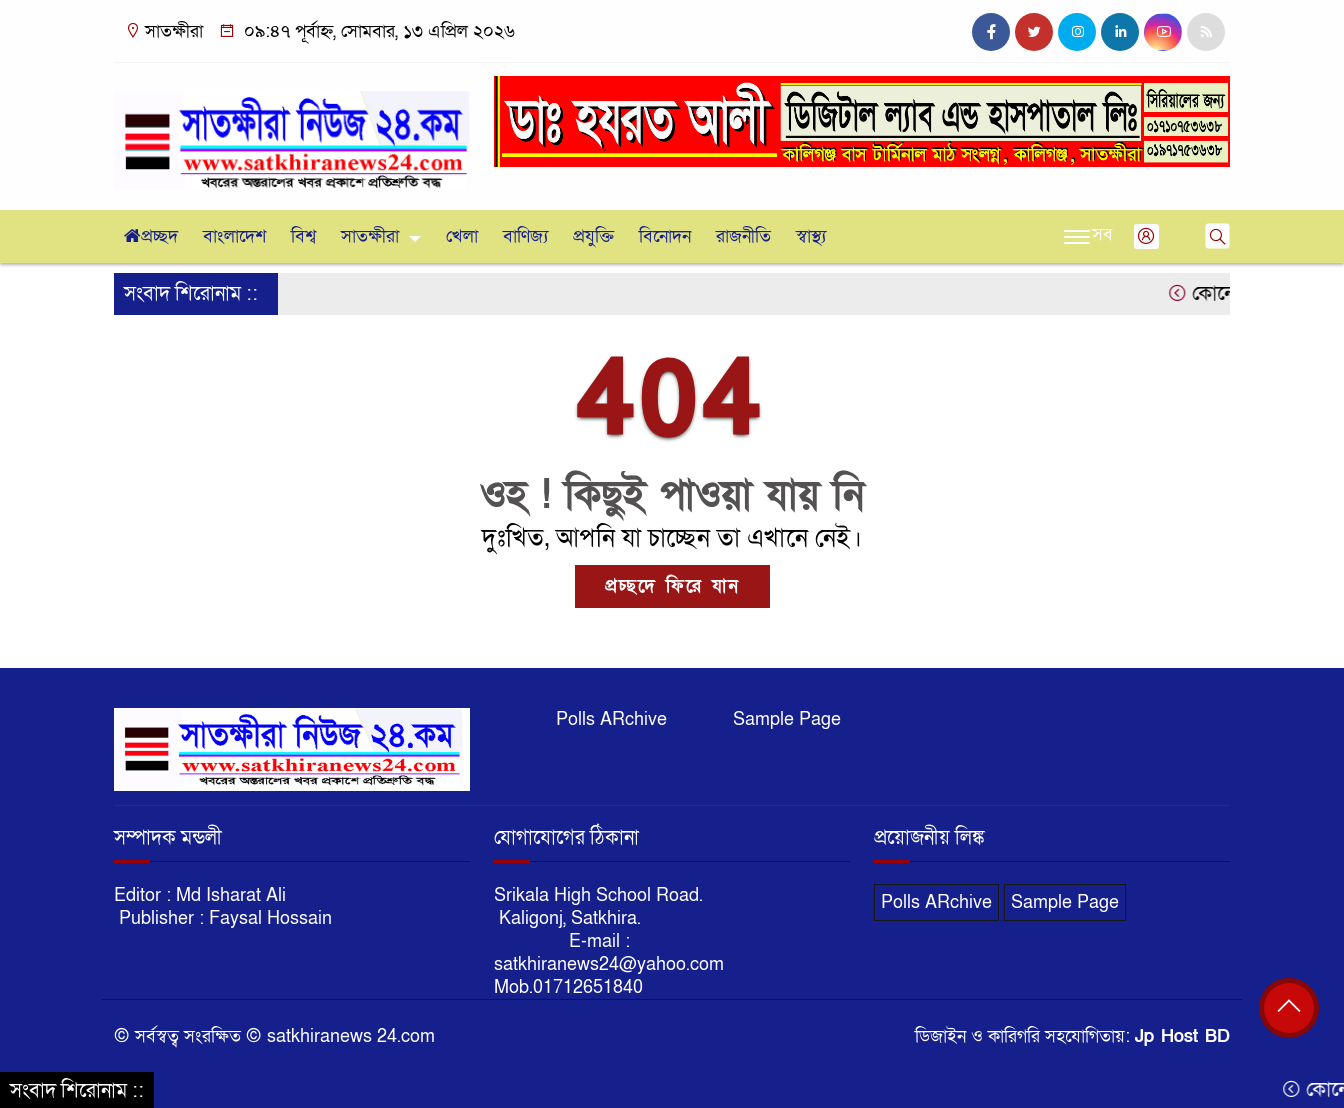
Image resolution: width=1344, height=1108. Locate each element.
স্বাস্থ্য (811, 236)
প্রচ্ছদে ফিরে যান (672, 586)
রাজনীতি (743, 236)
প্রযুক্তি (593, 236)
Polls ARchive (611, 719)
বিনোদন (665, 236)
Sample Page (787, 719)
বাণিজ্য (525, 236)
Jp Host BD (1182, 1036)
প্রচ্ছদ (151, 236)
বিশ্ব (303, 236)
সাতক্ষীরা (370, 236)
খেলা (462, 236)
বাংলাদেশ (234, 236)
